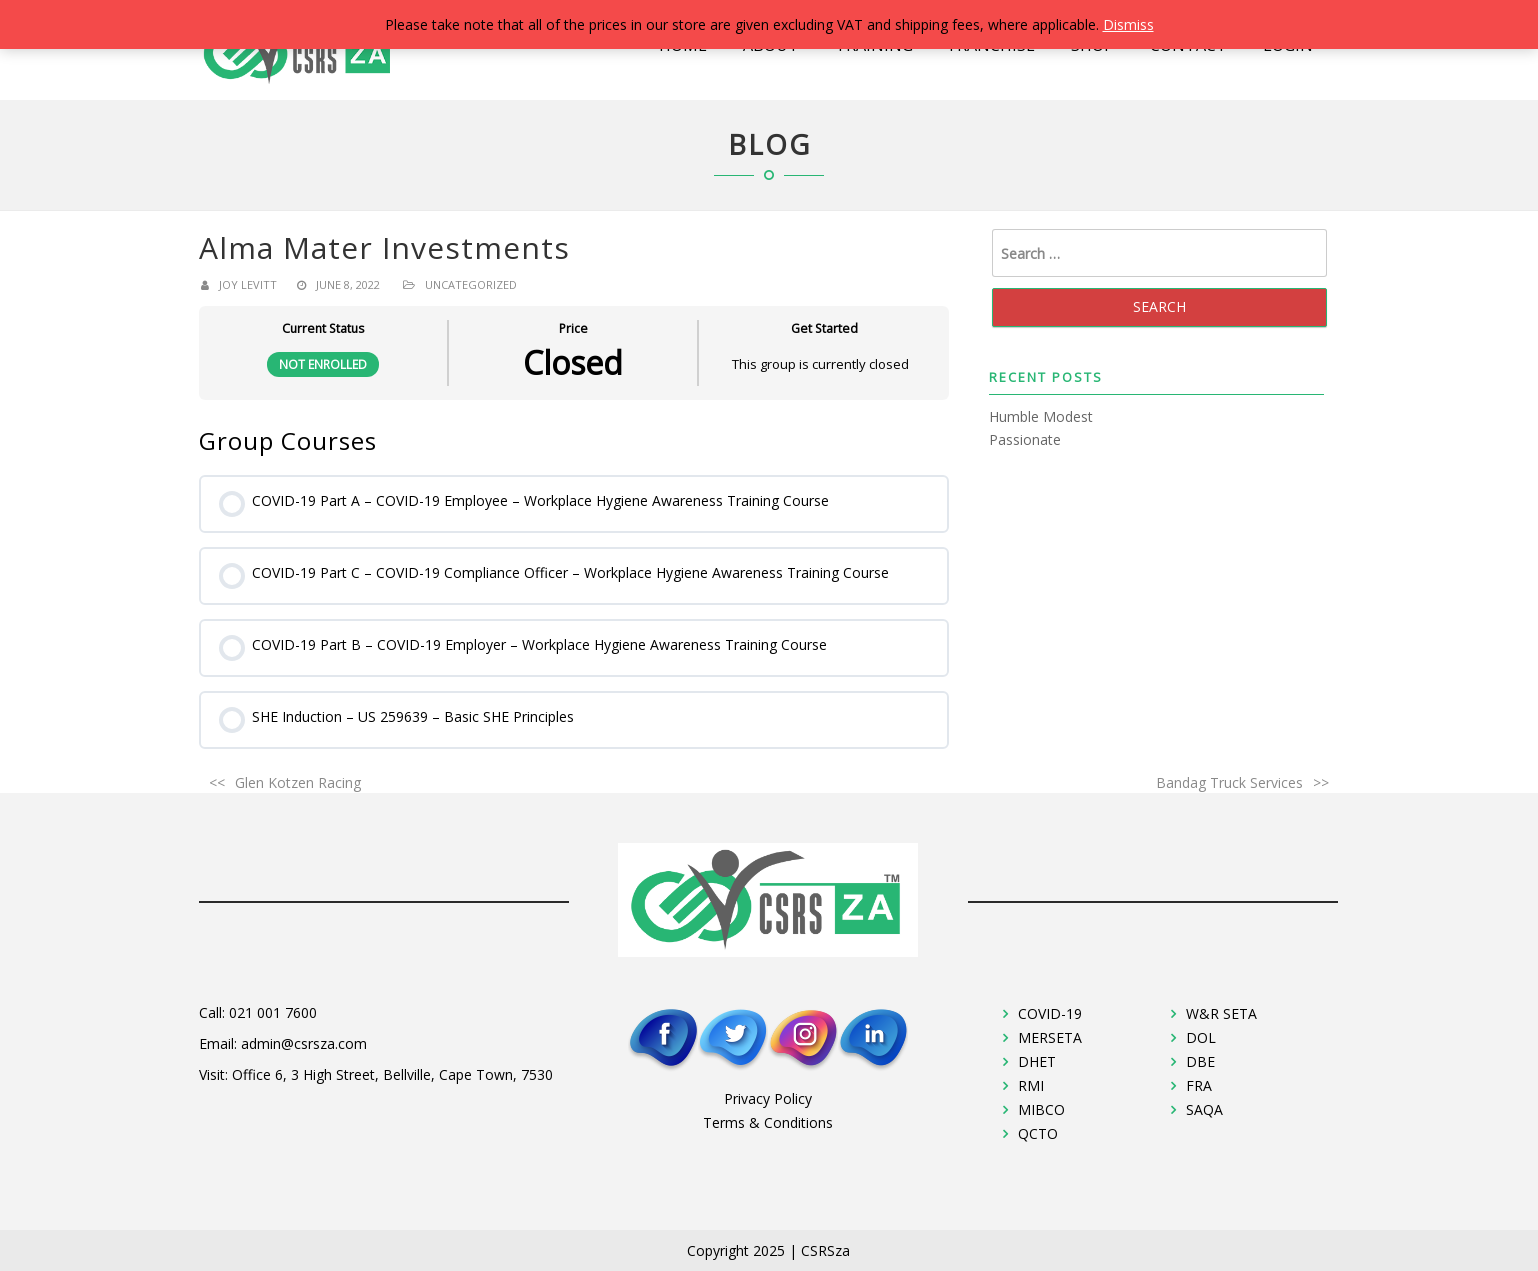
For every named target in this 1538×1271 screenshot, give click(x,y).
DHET (1037, 1061)
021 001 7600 (273, 1012)
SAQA (1204, 1109)
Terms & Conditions (768, 1122)
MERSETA (1050, 1037)
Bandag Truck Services (1229, 782)
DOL (1201, 1037)
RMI (1031, 1085)
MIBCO (1041, 1109)
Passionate (1025, 439)
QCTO (1038, 1133)
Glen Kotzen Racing (298, 782)
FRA (1199, 1085)
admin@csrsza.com (304, 1043)
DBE (1200, 1061)
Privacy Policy (768, 1098)
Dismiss (1128, 24)
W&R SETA (1221, 1013)
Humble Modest (1041, 416)
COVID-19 (1050, 1013)
